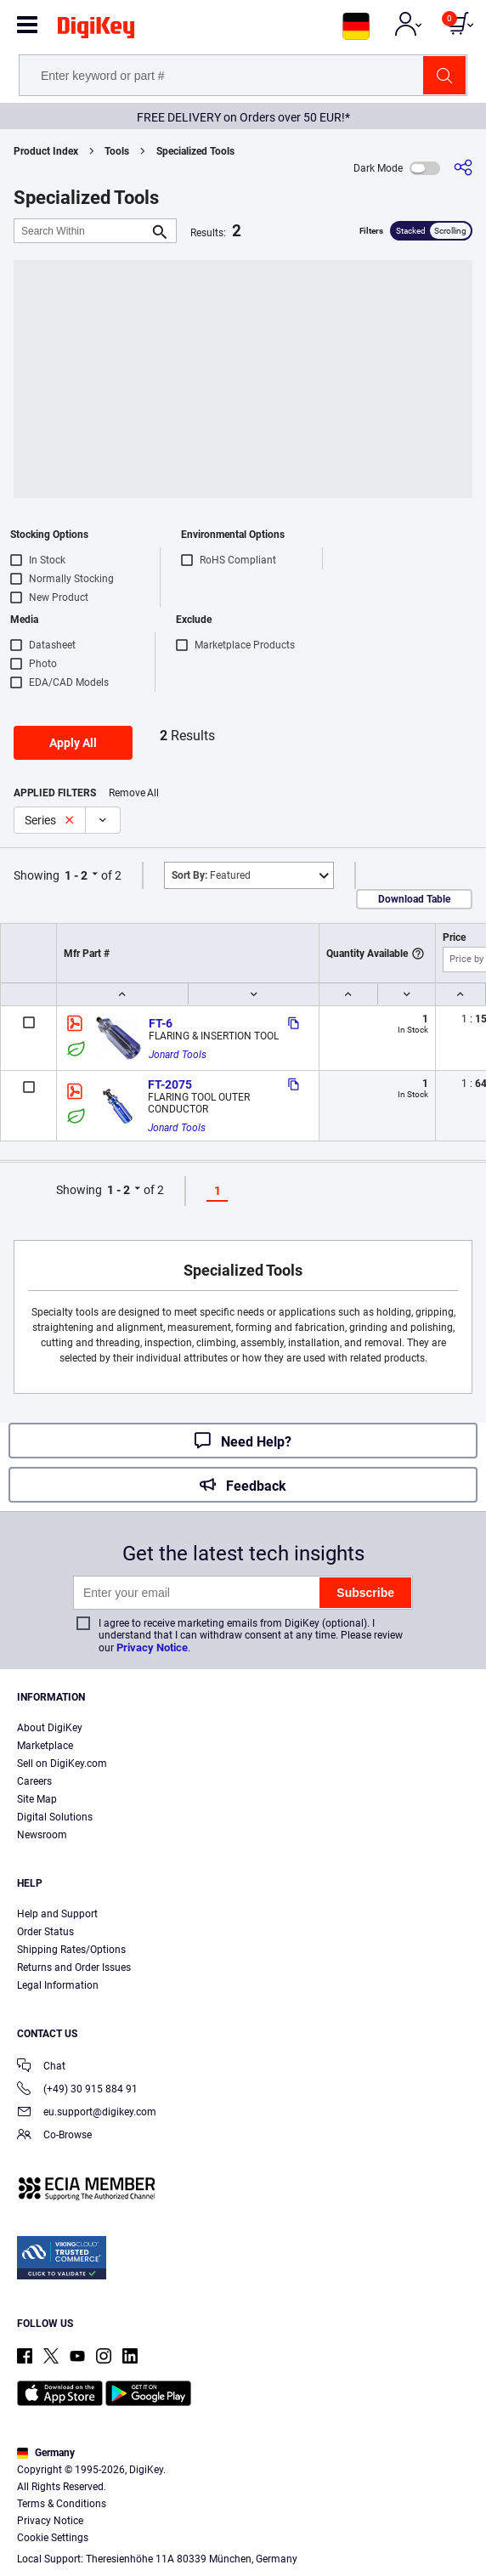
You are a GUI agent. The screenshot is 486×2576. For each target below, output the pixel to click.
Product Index (46, 151)
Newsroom (42, 1835)
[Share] (463, 168)
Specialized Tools (195, 151)
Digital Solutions (55, 1817)
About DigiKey (49, 1728)
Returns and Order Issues (74, 1967)
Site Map (37, 1799)
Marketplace (45, 1746)
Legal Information (58, 1985)
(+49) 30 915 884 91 (77, 2090)
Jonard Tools (177, 1055)
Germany (46, 2453)
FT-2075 (170, 1084)
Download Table (414, 899)
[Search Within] (81, 230)
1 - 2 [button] (76, 875)
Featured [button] (211, 875)
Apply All (73, 743)
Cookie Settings (52, 2538)
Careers (34, 1781)
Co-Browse (54, 2136)
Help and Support (57, 1914)
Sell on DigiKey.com (62, 1763)
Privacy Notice (152, 1647)
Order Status (45, 1932)
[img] (96, 30)
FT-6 (160, 1023)
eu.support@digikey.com (86, 2113)
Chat (41, 2067)
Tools (117, 151)
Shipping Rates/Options (71, 1950)
